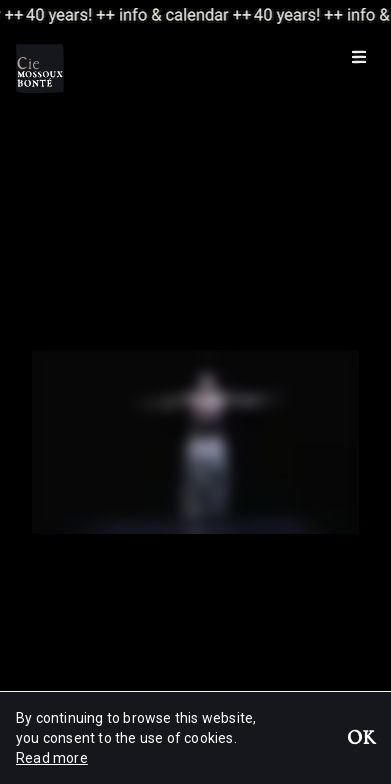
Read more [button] (52, 758)
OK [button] (361, 740)
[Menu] (359, 56)
